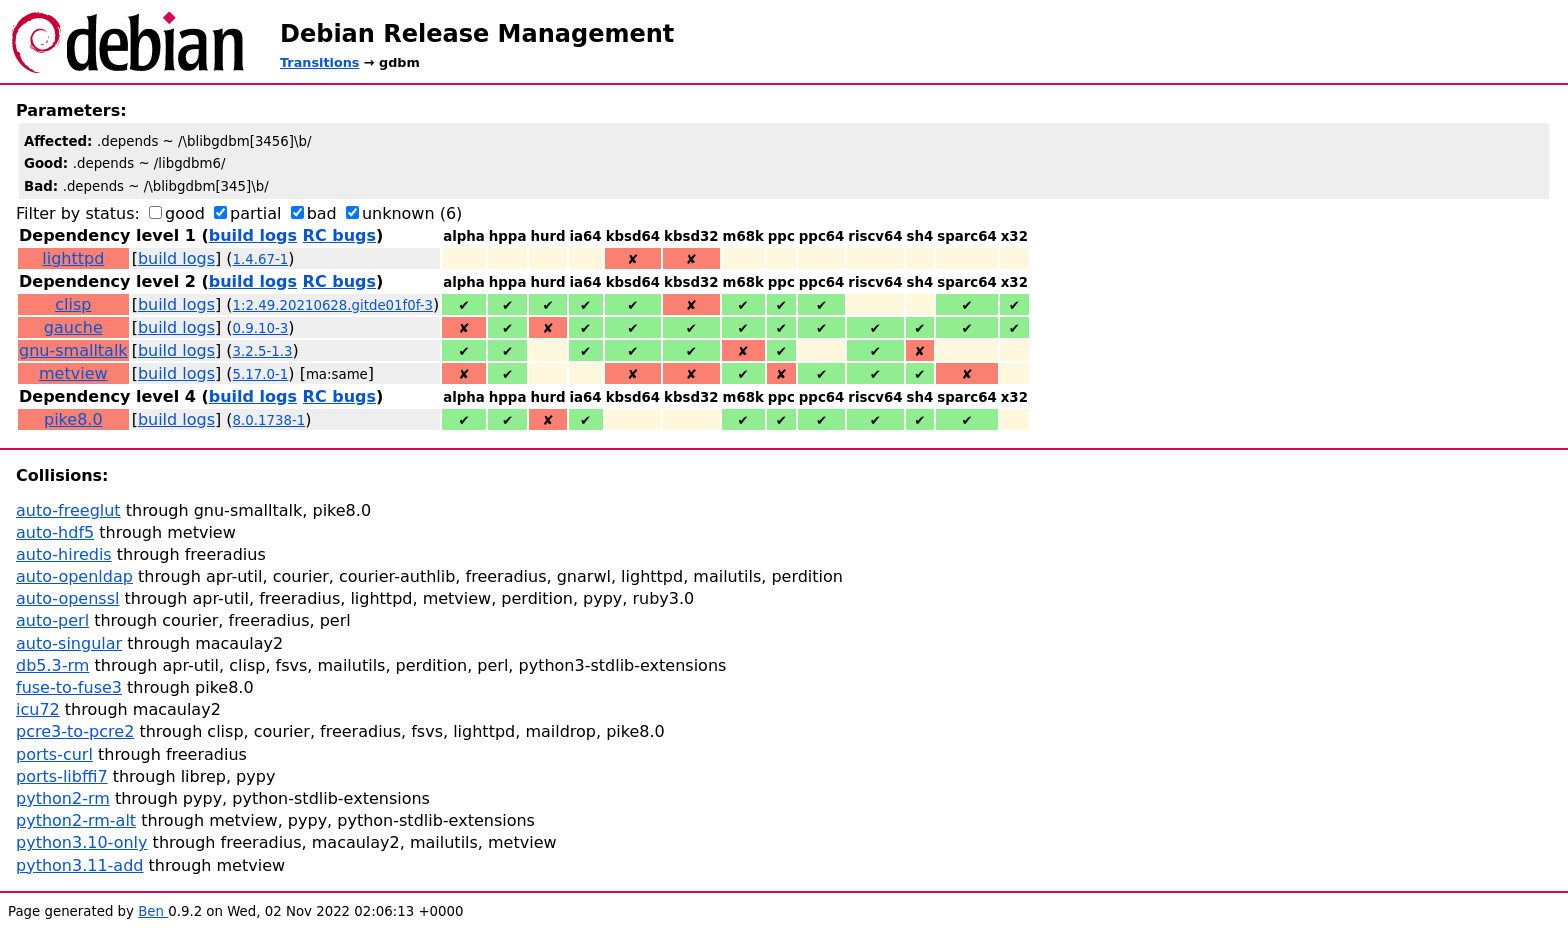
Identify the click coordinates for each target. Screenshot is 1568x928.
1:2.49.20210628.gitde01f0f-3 (333, 305)
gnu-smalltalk (73, 350)
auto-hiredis (64, 554)
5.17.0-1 (261, 374)
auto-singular (69, 643)
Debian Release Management (477, 34)
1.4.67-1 (261, 259)
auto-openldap (74, 576)
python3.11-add (79, 865)
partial (256, 213)
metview (73, 373)
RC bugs (339, 235)
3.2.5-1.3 (263, 351)
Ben (153, 911)
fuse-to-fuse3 (69, 687)
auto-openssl (67, 598)
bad (322, 213)
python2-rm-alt (76, 820)
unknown (398, 213)
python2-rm (63, 798)
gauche (73, 327)
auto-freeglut (68, 510)
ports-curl (54, 754)
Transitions (319, 62)
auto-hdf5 (55, 532)
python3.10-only (82, 842)
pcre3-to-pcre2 (75, 731)
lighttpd (73, 258)
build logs (253, 235)
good (185, 213)
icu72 (38, 709)
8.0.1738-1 (269, 420)
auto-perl (52, 620)
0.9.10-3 (261, 328)
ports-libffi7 (62, 776)
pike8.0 (73, 419)
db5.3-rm (52, 665)
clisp (73, 304)
